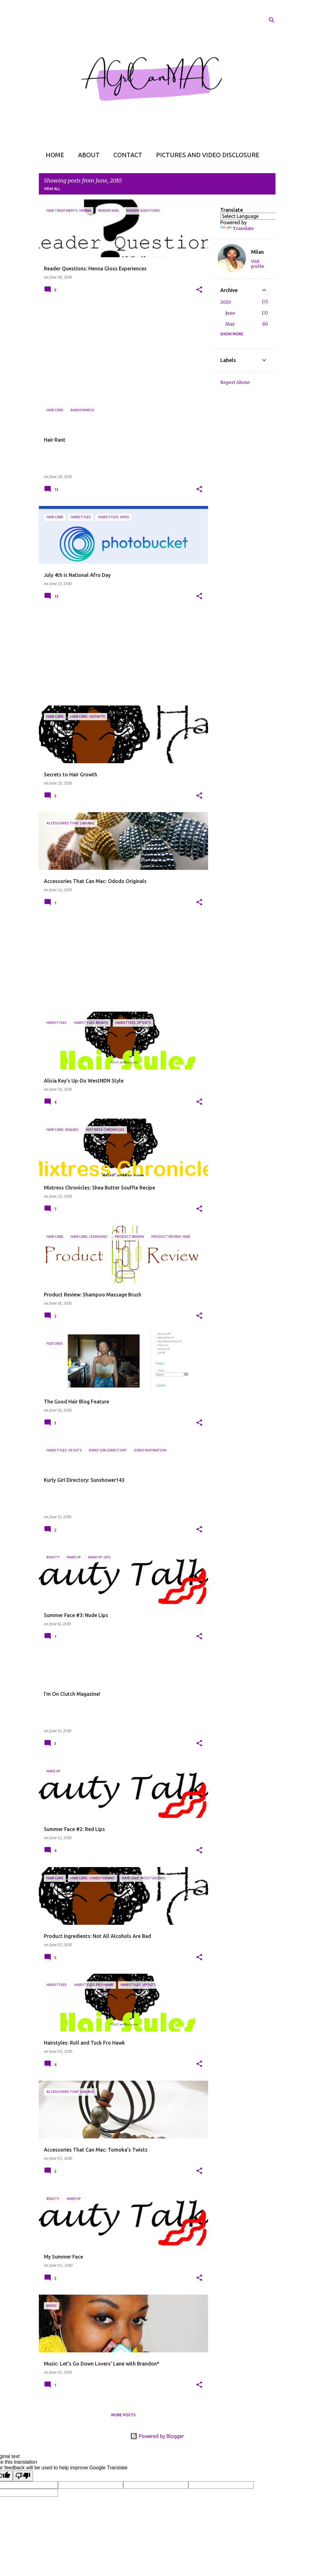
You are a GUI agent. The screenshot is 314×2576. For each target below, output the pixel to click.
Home (53, 154)
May (230, 324)
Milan (257, 252)
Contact (126, 154)
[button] (199, 290)
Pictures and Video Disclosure (206, 154)
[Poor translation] (23, 2476)
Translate (237, 228)
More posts (123, 2415)
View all (52, 189)
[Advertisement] (121, 350)
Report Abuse (235, 382)
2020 (225, 302)
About (87, 154)
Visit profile (257, 264)
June (230, 313)
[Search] (271, 20)
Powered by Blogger (157, 2436)
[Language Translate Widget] (254, 216)
